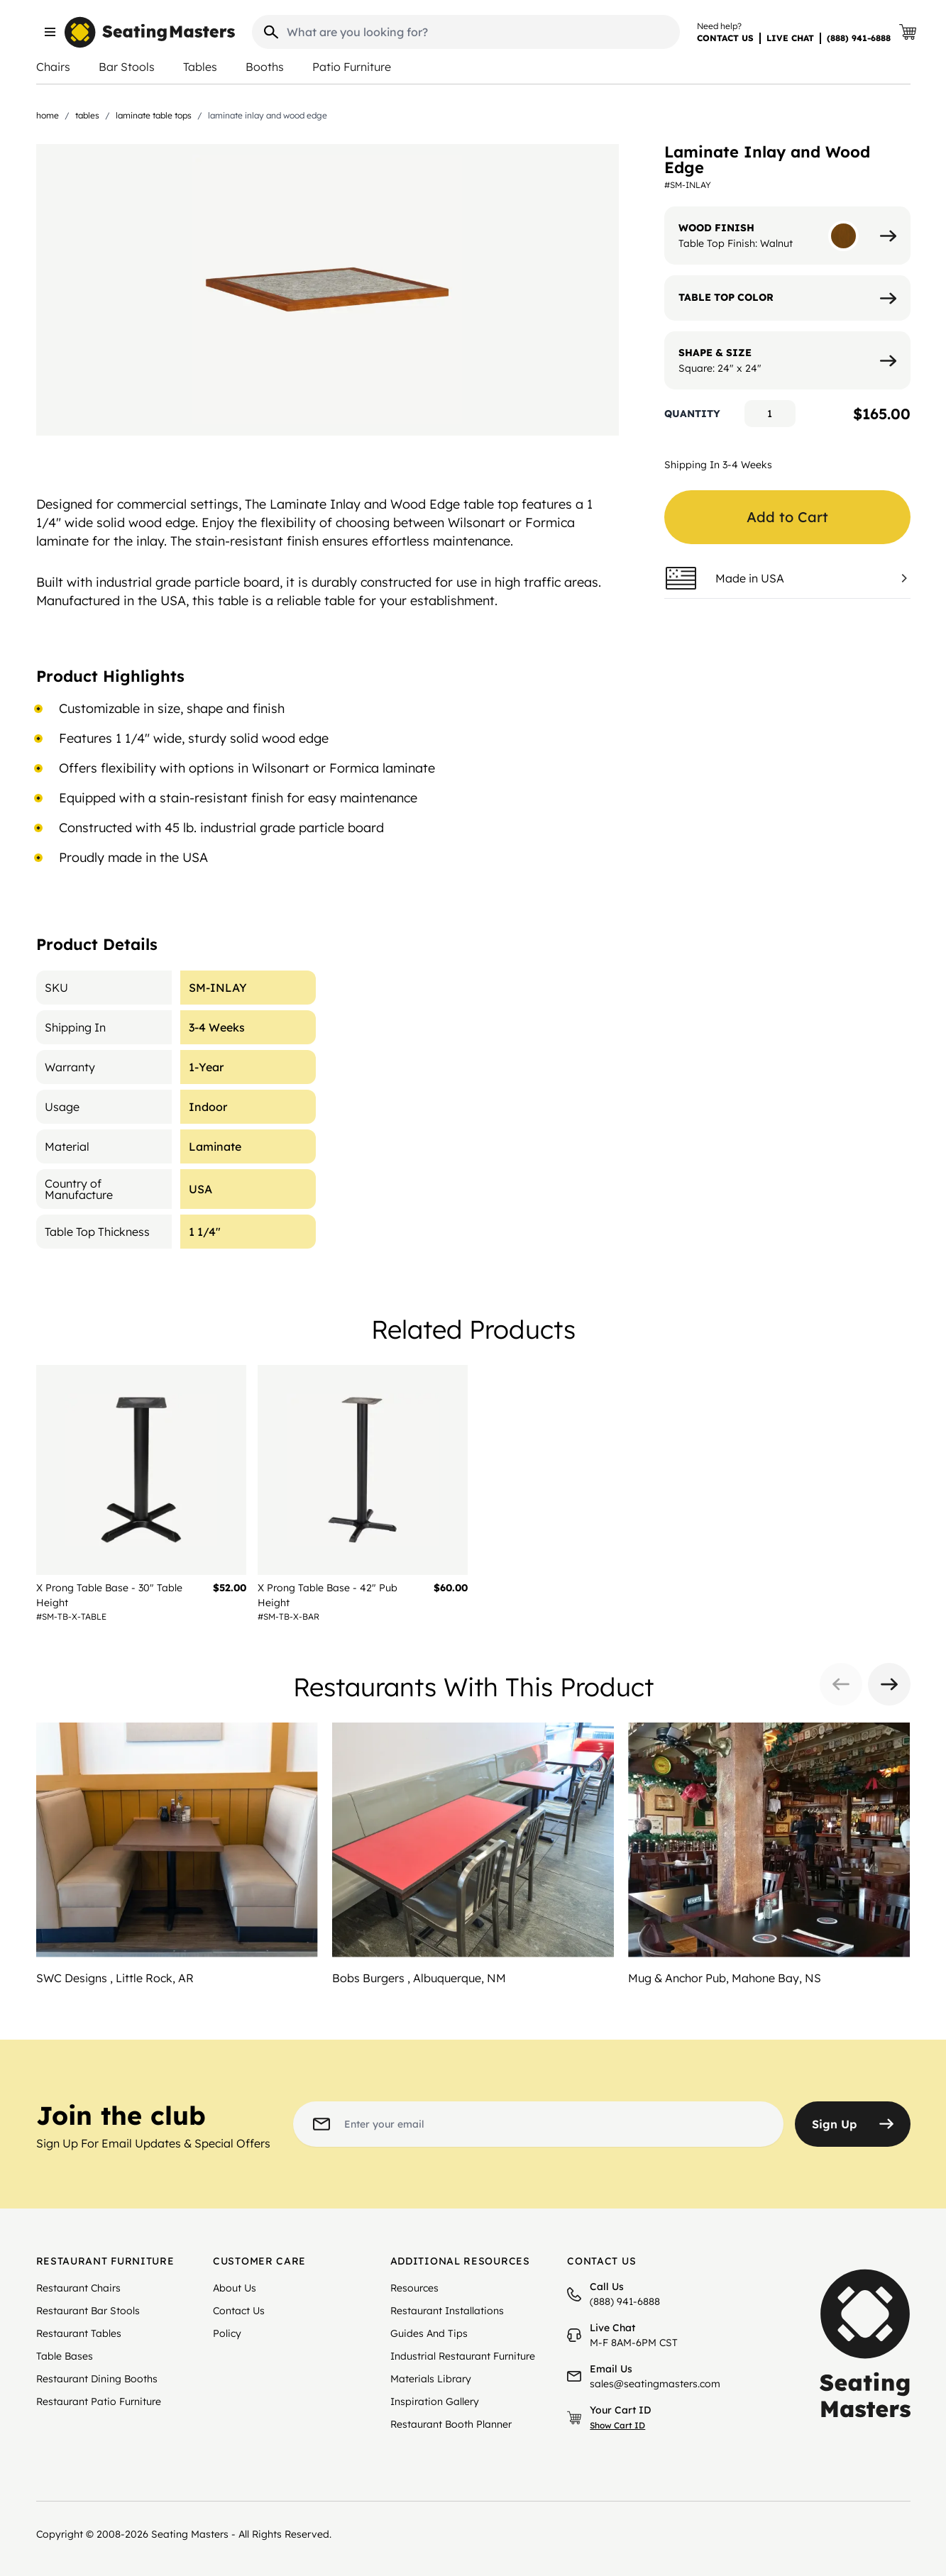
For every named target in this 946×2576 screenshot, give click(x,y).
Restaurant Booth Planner (451, 2424)
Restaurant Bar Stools (88, 2310)
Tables (200, 67)
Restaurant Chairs (78, 2288)
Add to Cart (787, 517)
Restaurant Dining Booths (97, 2378)
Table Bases (64, 2356)
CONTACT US (725, 38)
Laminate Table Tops (154, 115)
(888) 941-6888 (859, 38)
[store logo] (150, 32)
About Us (234, 2288)
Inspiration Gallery (434, 2401)
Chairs (53, 67)
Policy (227, 2333)
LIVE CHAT (790, 38)
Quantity (692, 413)
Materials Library (430, 2378)
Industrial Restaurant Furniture (462, 2356)
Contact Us (239, 2310)
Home (47, 115)
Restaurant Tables (78, 2333)
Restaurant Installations (447, 2310)
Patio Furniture (351, 67)
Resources (414, 2288)
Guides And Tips (429, 2333)
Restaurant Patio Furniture (98, 2401)
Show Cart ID (617, 2425)
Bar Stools (127, 67)
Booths (265, 67)
